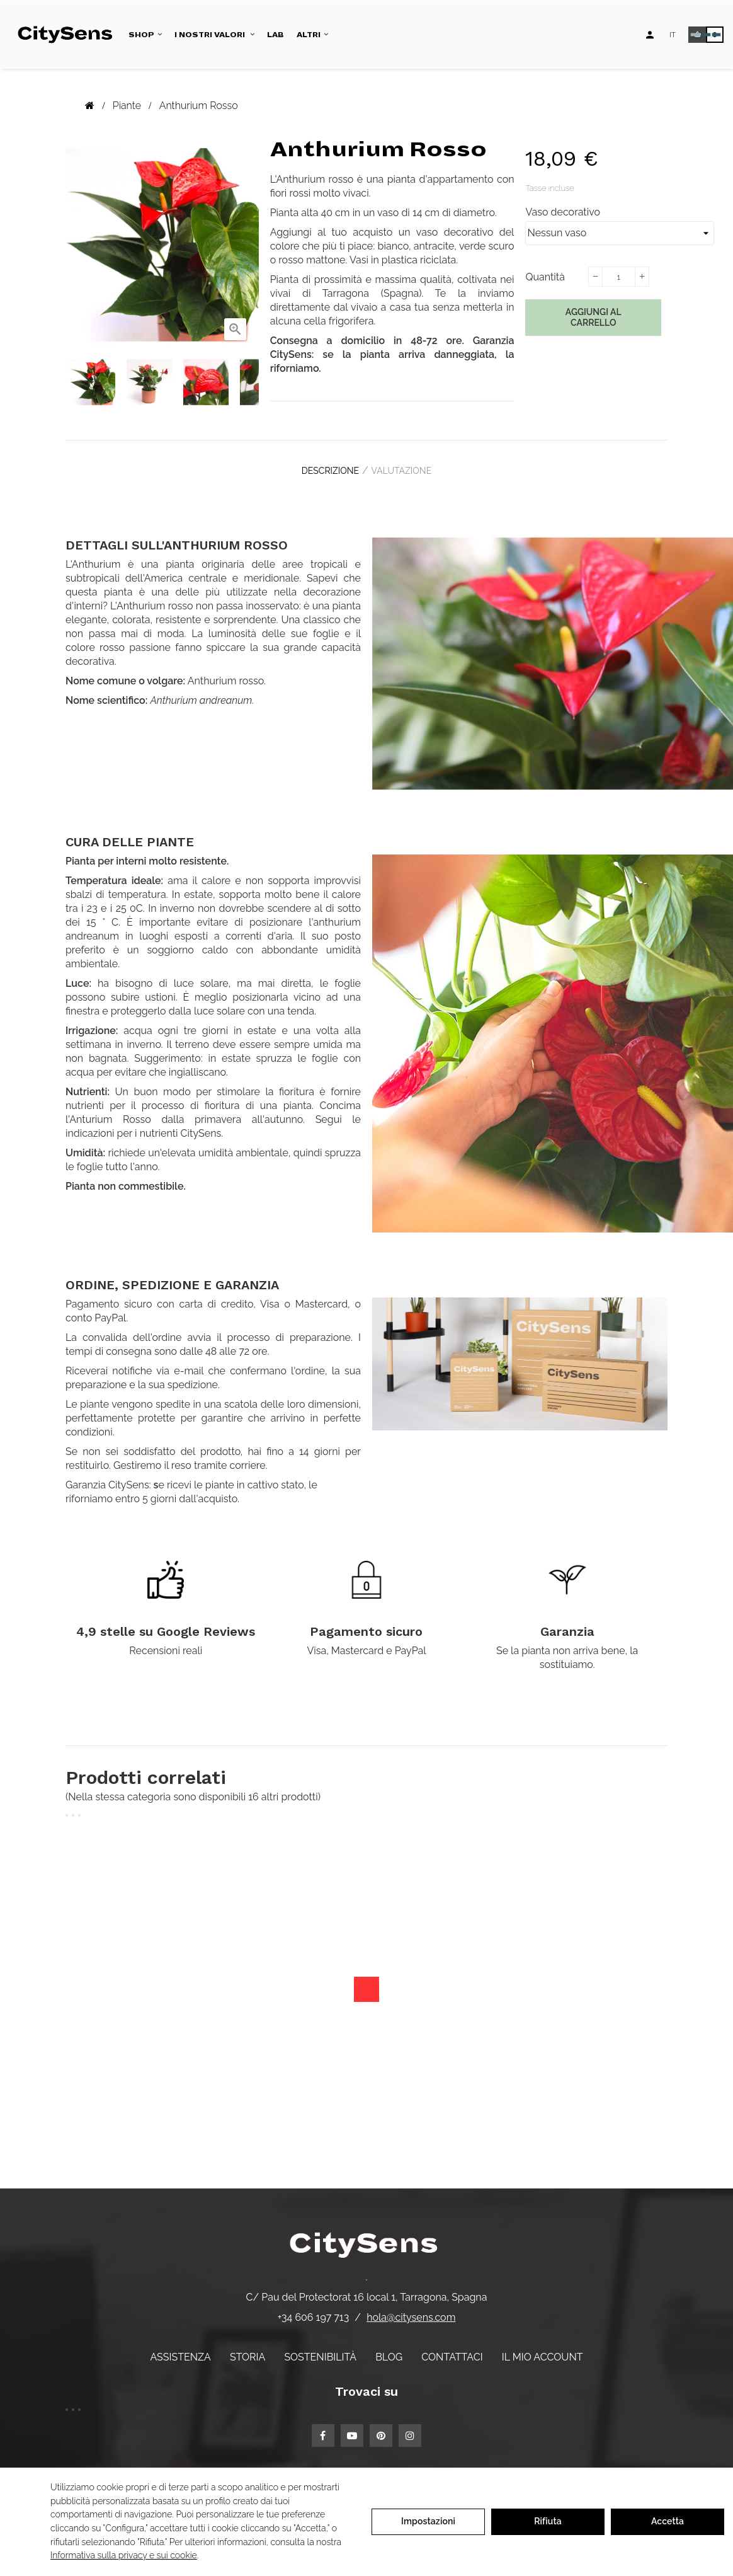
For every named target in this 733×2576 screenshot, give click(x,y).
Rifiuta (547, 2521)
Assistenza (180, 2348)
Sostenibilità (320, 2348)
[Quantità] (618, 276)
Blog (388, 2348)
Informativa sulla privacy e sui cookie (123, 2555)
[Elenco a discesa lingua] (672, 34)
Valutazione (407, 467)
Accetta (667, 2521)
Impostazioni (428, 2521)
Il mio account (542, 2348)
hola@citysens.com (410, 2308)
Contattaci (451, 2348)
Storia (247, 2348)
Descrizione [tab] (324, 467)
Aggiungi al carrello (593, 317)
